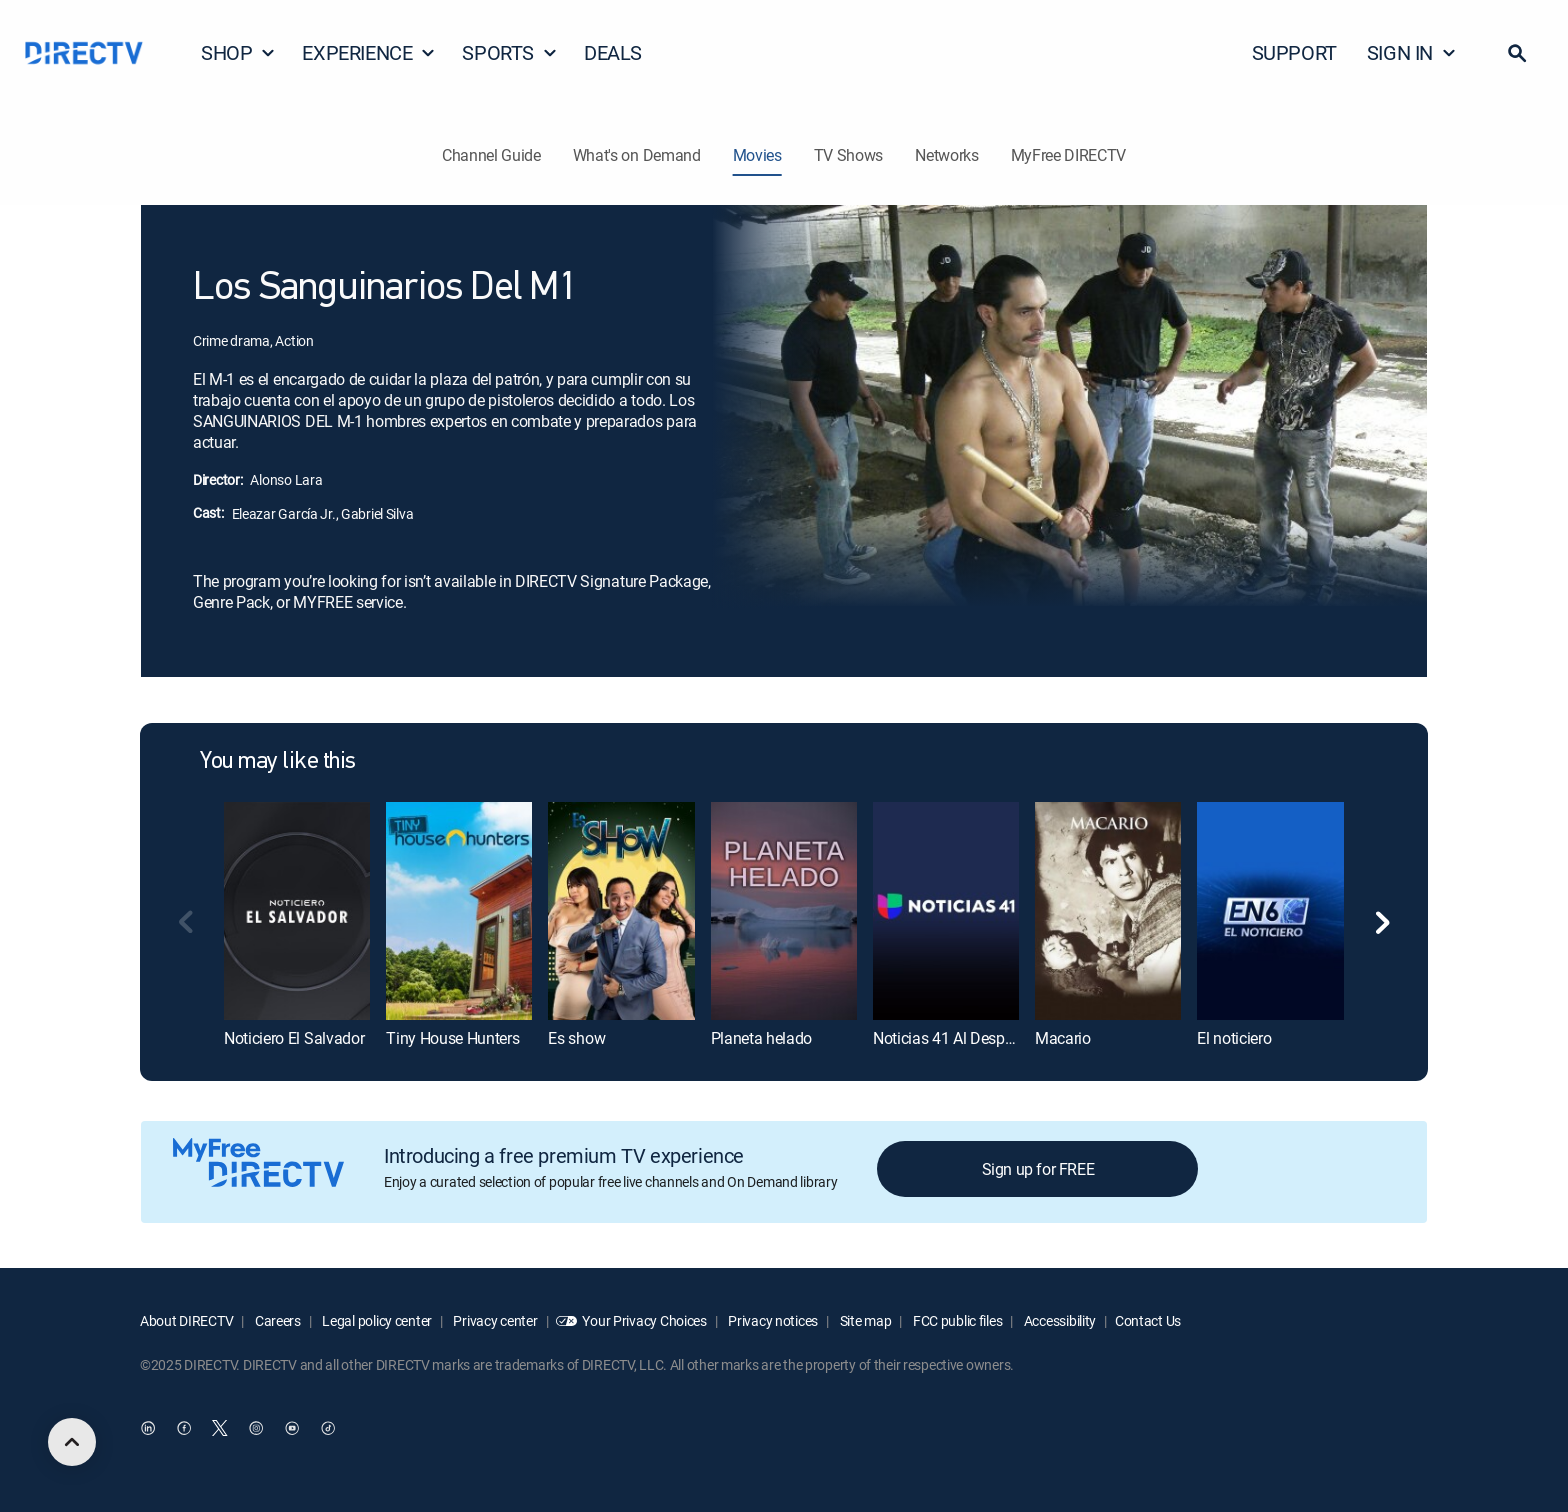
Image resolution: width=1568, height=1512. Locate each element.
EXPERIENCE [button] (369, 52)
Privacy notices (772, 1320)
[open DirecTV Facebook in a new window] (184, 1429)
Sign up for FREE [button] (1038, 1169)
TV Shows (848, 155)
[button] (1517, 53)
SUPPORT (1294, 52)
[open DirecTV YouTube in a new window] (292, 1429)
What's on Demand (637, 155)
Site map (864, 1320)
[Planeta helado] (784, 911)
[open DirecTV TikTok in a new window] (328, 1429)
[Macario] (1108, 911)
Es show (576, 1038)
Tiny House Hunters (452, 1038)
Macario (1063, 1038)
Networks (946, 155)
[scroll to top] (72, 1442)
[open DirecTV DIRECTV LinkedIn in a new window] (148, 1429)
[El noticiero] (1270, 911)
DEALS (613, 52)
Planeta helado (762, 1038)
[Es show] (621, 911)
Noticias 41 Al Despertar (954, 1038)
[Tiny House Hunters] (459, 911)
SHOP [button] (238, 52)
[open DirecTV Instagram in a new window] (256, 1429)
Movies (757, 155)
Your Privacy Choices (644, 1320)
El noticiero (1234, 1038)
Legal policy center (376, 1320)
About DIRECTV (186, 1320)
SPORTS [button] (510, 52)
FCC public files (956, 1320)
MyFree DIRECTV (1069, 155)
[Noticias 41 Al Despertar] (946, 911)
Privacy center (494, 1320)
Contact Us (1148, 1320)
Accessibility (1058, 1320)
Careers (276, 1320)
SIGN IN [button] (1412, 52)
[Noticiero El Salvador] (297, 911)
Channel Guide (491, 155)
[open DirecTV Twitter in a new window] (220, 1429)
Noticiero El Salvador (294, 1038)
